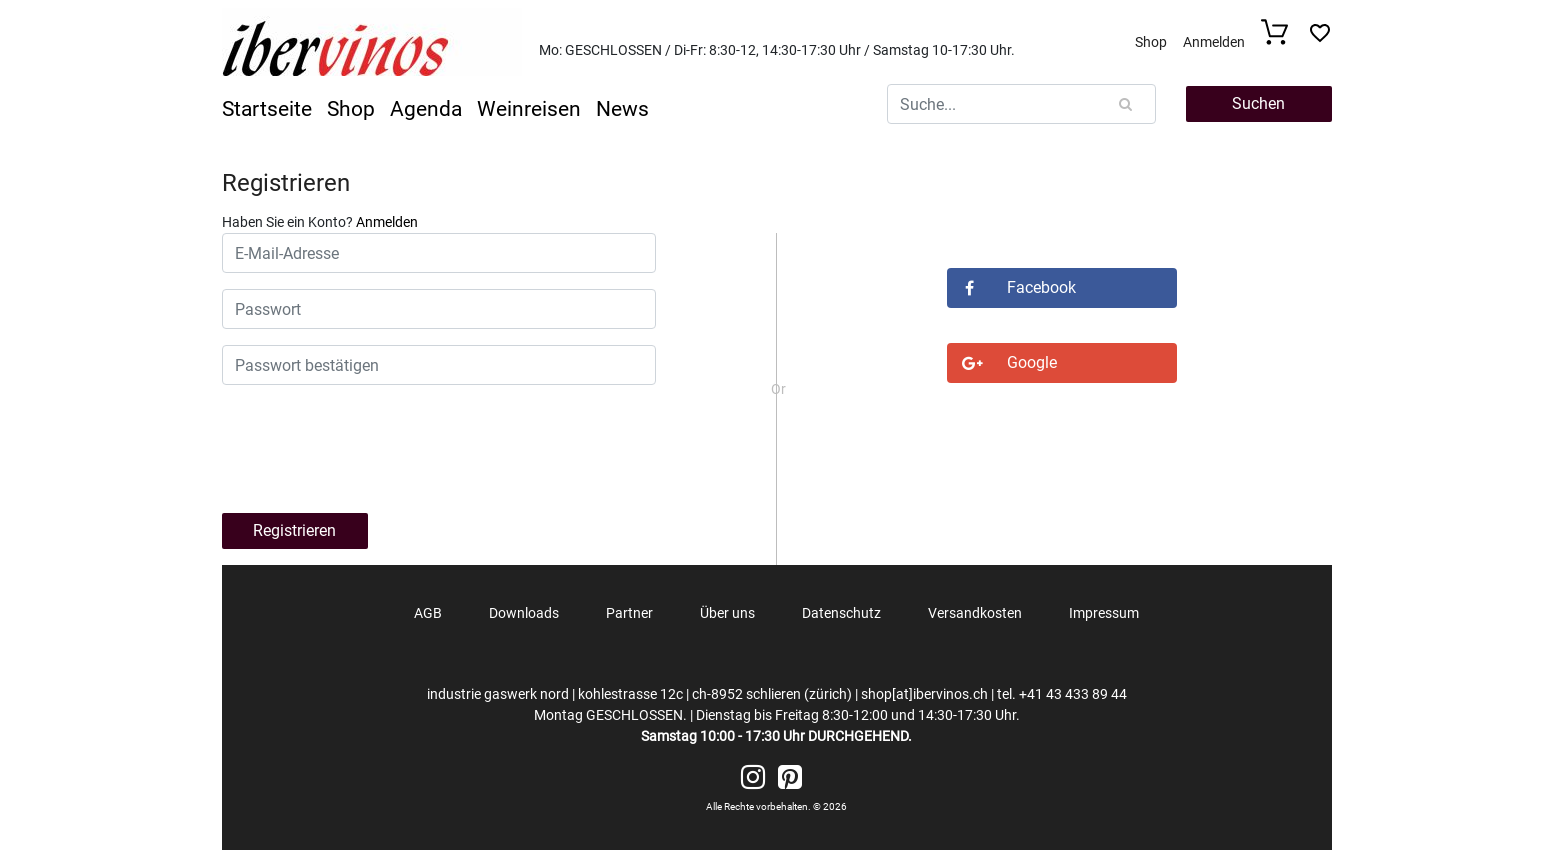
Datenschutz (841, 613)
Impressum (1104, 613)
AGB (428, 613)
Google (1002, 362)
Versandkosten (975, 613)
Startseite (267, 109)
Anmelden (1214, 42)
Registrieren (286, 183)
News (622, 109)
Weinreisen (529, 109)
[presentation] (389, 444)
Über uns (727, 613)
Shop (1151, 42)
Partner (629, 613)
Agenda (426, 109)
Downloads (524, 613)
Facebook (1011, 287)
